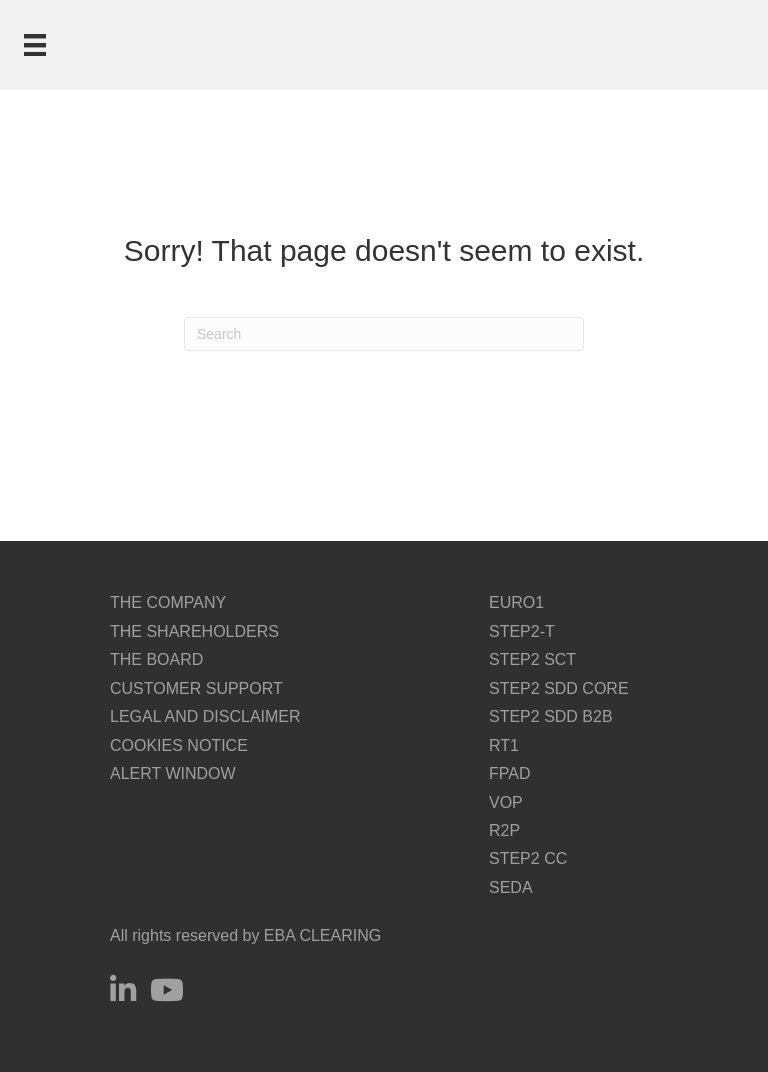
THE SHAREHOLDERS (194, 631)
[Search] (384, 334)
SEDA (511, 887)
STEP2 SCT (532, 659)
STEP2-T (522, 631)
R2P (504, 830)
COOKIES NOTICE (179, 745)
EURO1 (516, 602)
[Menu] (35, 45)
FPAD (509, 773)
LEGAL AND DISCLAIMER (205, 716)
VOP (506, 802)
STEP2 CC (528, 858)
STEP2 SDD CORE (559, 688)
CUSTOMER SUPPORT (196, 688)
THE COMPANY (168, 602)
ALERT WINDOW (173, 773)
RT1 (504, 745)
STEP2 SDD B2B (551, 716)
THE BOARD (156, 659)
